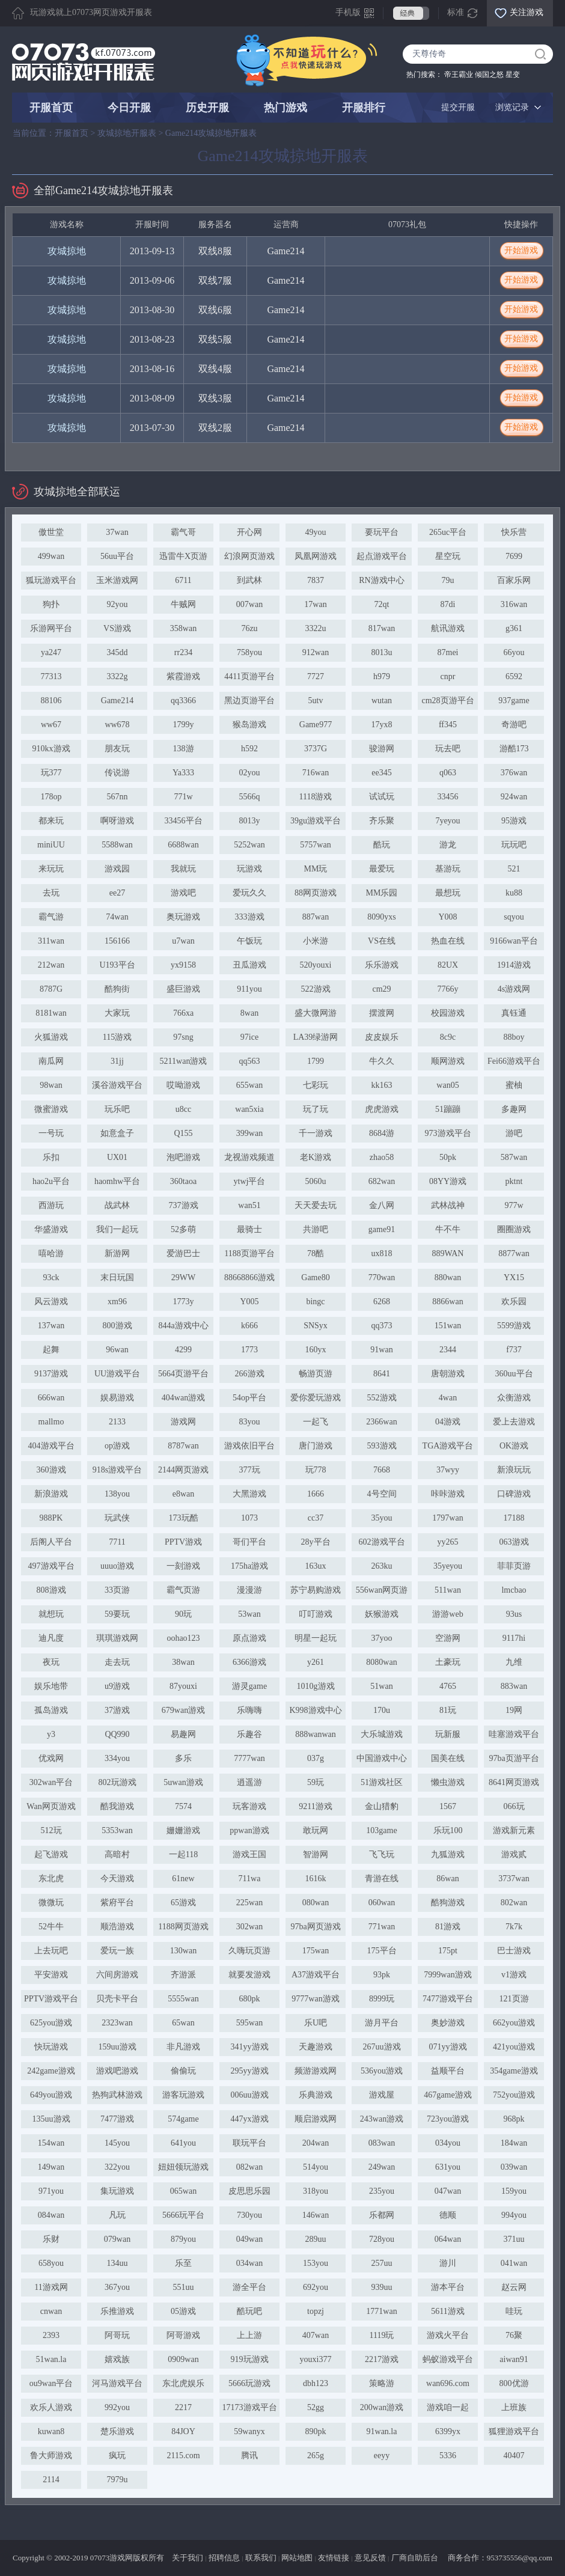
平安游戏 (51, 1974)
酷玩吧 (249, 2311)
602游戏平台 (382, 1541)
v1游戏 (514, 1974)
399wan (249, 1133)
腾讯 (249, 2455)
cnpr (448, 676)
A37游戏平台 (316, 1974)
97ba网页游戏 (315, 1926)
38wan (183, 1662)
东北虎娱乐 (183, 2383)
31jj (117, 1061)
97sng (183, 1037)
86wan (447, 1878)
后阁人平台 (51, 1541)
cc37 (315, 1517)
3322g (117, 676)
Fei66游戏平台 (513, 1061)
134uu (117, 2263)
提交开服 (458, 107)
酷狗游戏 (448, 1902)
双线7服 (215, 280)
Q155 (183, 1133)
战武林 (117, 1205)
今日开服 (129, 108)
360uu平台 (514, 1373)
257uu (381, 2263)
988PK (51, 1517)
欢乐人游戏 (51, 2407)
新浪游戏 (51, 1493)
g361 (513, 628)
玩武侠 (117, 1517)
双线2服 (215, 428)
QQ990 (117, 1734)
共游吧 (315, 1229)
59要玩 (117, 1614)
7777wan (249, 1758)
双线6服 (215, 310)
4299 (183, 1349)
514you (315, 2167)
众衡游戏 (514, 1397)
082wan (249, 2167)
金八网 (381, 1205)
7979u (117, 2479)
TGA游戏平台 (448, 1445)
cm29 (381, 988)
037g (315, 1758)
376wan (514, 772)
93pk (381, 1974)
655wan (249, 1085)
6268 (381, 1301)
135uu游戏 (51, 2118)
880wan (448, 1277)
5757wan (315, 844)
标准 (455, 12)
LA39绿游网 (315, 1037)
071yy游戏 (448, 2046)
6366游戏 (249, 1662)
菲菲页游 (514, 1565)
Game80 (315, 1277)
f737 (514, 1349)
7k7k (513, 1926)
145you (117, 2142)
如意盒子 (117, 1133)
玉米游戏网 (117, 580)
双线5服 (215, 339)
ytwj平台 (250, 1181)
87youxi (183, 1686)
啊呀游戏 (117, 820)
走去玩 (117, 1662)
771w (183, 796)
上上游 (249, 2335)
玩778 (315, 1469)
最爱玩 (381, 868)
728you (381, 2239)
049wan (249, 2239)
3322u (315, 628)
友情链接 (333, 2557)
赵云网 (514, 2287)
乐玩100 (448, 1830)
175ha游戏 (249, 1565)
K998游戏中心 (315, 1710)
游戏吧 (183, 892)
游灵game (249, 1686)
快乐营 (514, 532)
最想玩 (447, 892)
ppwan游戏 (249, 1830)
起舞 (51, 1349)
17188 (514, 1517)
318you (315, 2191)
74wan (117, 916)
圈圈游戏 (514, 1229)
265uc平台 (447, 532)
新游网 (117, 1253)
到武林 (249, 580)
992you (117, 2407)
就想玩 (51, 1614)
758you (249, 652)
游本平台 (448, 2287)
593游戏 (382, 1445)
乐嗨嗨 (249, 1710)
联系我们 (260, 2557)
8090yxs (381, 916)
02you (249, 772)
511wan (448, 1590)
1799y (183, 724)
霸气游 (51, 916)
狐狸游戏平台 (514, 2431)
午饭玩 (249, 940)
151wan (448, 1325)
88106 (51, 700)
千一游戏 (315, 1133)
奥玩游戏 (183, 916)
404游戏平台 (51, 1445)
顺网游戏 (448, 1061)
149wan (51, 2167)
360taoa (183, 1181)
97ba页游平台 (514, 1758)
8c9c (448, 1037)
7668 (381, 1469)
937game (513, 700)
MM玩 (316, 868)
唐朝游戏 (448, 1373)
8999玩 (381, 1998)
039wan (514, 2167)
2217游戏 (382, 2359)
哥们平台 (249, 1541)
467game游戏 (447, 2094)
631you (447, 2167)
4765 (447, 1686)
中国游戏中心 (381, 1758)
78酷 (315, 1253)
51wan (381, 1686)
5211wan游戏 (183, 1061)
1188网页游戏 (183, 1926)
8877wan (513, 1253)
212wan (51, 964)
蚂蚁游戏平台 (448, 2359)
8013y (249, 820)
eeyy (381, 2455)
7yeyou (447, 820)
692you (315, 2287)
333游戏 (249, 916)
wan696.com (447, 2383)
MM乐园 (382, 892)
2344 (447, 1349)
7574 (183, 1806)
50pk (447, 1157)
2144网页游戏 (183, 1469)
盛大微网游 (316, 1013)
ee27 (117, 892)
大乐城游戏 (382, 1734)
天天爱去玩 (316, 1205)
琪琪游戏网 (117, 1638)
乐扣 (51, 1157)
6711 (183, 580)
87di (448, 604)
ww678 (117, 724)
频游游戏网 (316, 2070)
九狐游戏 (448, 1854)
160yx (315, 1349)
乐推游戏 (117, 2311)
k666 (249, 1325)
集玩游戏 (117, 2191)
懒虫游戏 (448, 1782)
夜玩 (51, 1662)
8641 (381, 1373)
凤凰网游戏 (316, 556)
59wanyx (249, 2431)
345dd (117, 652)
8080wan (381, 1662)
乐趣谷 (249, 1734)
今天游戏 (117, 1878)
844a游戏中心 (183, 1325)
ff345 (448, 724)
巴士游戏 (514, 1950)
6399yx (447, 2431)
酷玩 (381, 844)
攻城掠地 (66, 251)
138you (117, 1493)
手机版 (348, 12)
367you (117, 2287)
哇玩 (513, 2311)
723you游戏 (448, 2118)
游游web (447, 1614)
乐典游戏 (315, 2094)
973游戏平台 (448, 1133)
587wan (514, 1157)
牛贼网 (183, 604)
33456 (448, 796)
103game (381, 1830)
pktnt (514, 1181)
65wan (183, 2022)
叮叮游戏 (315, 1614)
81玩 (447, 1710)
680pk (249, 1998)
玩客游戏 (249, 1806)
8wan (249, 1013)
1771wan (381, 2311)
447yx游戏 (250, 2118)
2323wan (117, 2022)
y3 (51, 1734)
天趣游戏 (315, 2046)
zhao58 (382, 1157)
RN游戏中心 (381, 580)
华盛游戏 (51, 1229)
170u (381, 1710)
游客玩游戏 (183, 2094)
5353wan (117, 1830)
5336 (447, 2455)
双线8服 (215, 251)
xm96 (117, 1301)
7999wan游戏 (447, 1974)
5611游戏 (447, 2311)
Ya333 (183, 772)
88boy (514, 1037)
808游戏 (51, 1590)
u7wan (183, 940)
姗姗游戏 (183, 1830)
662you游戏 (514, 2022)
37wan (117, 532)
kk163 (381, 1085)
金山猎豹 (382, 1806)
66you (514, 652)
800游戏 (117, 1325)
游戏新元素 (514, 1830)
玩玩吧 (514, 844)
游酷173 (514, 748)
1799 (315, 1061)
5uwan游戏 (183, 1782)
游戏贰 (514, 1854)
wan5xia (249, 1109)
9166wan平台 (513, 940)
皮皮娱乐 (382, 1037)
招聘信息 (224, 2557)
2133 (117, 1421)
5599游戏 (514, 1325)
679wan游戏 (183, 1710)
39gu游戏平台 (315, 820)
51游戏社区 (382, 1782)
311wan (51, 940)
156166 (117, 940)
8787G (51, 988)
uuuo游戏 (117, 1565)
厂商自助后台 (414, 2557)
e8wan (184, 1493)
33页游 (117, 1590)
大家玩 (117, 1013)
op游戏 (117, 1445)
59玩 (315, 1782)
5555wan (183, 1998)
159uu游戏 (117, 2046)
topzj (315, 2311)
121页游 (514, 1998)
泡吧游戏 (183, 1157)
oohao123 (183, 1638)
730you (249, 2215)
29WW (183, 1277)
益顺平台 (448, 2070)
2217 (183, 2407)
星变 (512, 74)
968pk (514, 2118)
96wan (117, 1349)
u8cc (183, 1109)
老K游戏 (315, 1157)
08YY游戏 (447, 1181)
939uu (381, 2287)
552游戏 (382, 1397)
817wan (381, 628)
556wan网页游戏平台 (382, 1592)
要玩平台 (382, 532)
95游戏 (514, 820)
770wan (381, 1277)
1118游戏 (315, 796)
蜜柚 (513, 1085)
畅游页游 (315, 1373)
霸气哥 (183, 532)
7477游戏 (117, 2118)
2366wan (381, 1421)
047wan (448, 2191)
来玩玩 (51, 868)
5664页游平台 (183, 1373)
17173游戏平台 (249, 2407)
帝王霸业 (458, 74)
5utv (315, 700)
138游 (183, 748)
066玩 (514, 1806)
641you (183, 2142)
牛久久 (381, 1061)
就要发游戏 (249, 1974)
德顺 (447, 2215)
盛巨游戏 (183, 988)
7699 (513, 556)
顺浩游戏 (117, 1926)
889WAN (448, 1253)
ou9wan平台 (51, 2383)
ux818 (381, 1253)
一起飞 (315, 1421)
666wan (51, 1397)
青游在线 (382, 1878)
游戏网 (183, 1421)
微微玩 (51, 1902)
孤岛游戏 (51, 1710)
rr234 (183, 652)
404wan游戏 (183, 1397)
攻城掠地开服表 (126, 133)
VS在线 (382, 940)
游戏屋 (381, 2094)
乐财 (51, 2239)
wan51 (249, 1205)
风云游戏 (51, 1301)
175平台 (382, 1950)
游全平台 (249, 2287)
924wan (514, 796)
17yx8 (381, 724)
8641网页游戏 (514, 1782)
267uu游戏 (382, 2046)
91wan (381, 1349)
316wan (514, 604)
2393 (51, 2335)
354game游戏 (513, 2070)
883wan (514, 1686)
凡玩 (117, 2215)
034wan (249, 2263)
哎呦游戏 (183, 1085)
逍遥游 (249, 1782)
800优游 (514, 2383)
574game (183, 2118)
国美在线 (448, 1758)
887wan (315, 916)
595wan (249, 2022)
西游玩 (51, 1205)
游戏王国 (249, 1854)
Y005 (249, 1301)
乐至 (183, 2263)
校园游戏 (448, 1013)
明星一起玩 (316, 1638)
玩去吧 (447, 748)
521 (514, 868)
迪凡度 (51, 1638)
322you (117, 2167)
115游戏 (117, 1037)
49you (315, 532)
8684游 (381, 1133)
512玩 (51, 1830)
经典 (411, 13)
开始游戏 (521, 250)
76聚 (513, 2335)
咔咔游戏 (448, 1493)
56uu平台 (117, 556)
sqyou (514, 916)
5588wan (117, 844)
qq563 (249, 1061)
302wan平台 (51, 1782)
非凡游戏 (183, 2046)
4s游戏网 (514, 988)
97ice (249, 1037)
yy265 (448, 1541)
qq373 (381, 1325)
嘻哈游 (51, 1253)
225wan (249, 1902)
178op (51, 796)
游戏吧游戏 (117, 2070)
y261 (315, 1662)
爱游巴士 (183, 1253)
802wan (514, 1902)
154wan (51, 2142)
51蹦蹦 (447, 1109)
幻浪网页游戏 (249, 556)
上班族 (514, 2407)
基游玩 (447, 868)
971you (51, 2191)
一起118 (183, 1854)
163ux (315, 1565)
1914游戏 (514, 964)
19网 (513, 1710)
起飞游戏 (51, 1854)
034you (447, 2142)
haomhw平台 (117, 1181)
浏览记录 (512, 107)
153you (315, 2263)
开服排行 (363, 108)
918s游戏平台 (117, 1469)
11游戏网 (50, 2287)
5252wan (249, 844)
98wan (51, 1085)
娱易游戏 (117, 1397)
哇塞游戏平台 (514, 1734)
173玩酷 (183, 1517)
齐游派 (183, 1974)
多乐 (183, 1758)
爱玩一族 (117, 1950)
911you (249, 988)
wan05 (447, 1085)
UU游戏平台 (117, 1373)
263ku (381, 1565)
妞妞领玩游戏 (183, 2167)
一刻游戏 (183, 1565)
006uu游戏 (250, 2094)
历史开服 (207, 108)
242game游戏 (51, 2070)
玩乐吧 (117, 1109)
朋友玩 (117, 748)
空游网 (447, 1638)
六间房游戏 (117, 1974)
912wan (315, 652)
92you (117, 604)
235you (381, 2191)
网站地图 (297, 2557)
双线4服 (215, 369)
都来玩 (51, 820)
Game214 (285, 251)
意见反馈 (370, 2557)
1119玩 (382, 2335)
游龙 (447, 844)
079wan (117, 2239)
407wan (315, 2335)
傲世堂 (51, 532)
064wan (448, 2239)
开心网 (249, 532)
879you (183, 2239)
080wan (315, 1902)
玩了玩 (315, 1109)
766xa (183, 1013)
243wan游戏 (381, 2118)
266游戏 (249, 1373)
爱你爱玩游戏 (315, 1397)
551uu (183, 2287)
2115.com (183, 2455)
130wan (183, 1950)
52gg (315, 2407)
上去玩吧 (51, 1950)
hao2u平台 (51, 1181)
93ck (51, 1277)
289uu (315, 2239)
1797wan (447, 1517)
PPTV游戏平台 (51, 1998)
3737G (315, 748)
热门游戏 (285, 108)
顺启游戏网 (316, 2118)
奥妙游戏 (448, 2022)
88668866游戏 (249, 1277)
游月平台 (382, 2022)
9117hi (513, 1638)
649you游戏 (51, 2094)
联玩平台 (249, 2142)
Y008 (447, 916)
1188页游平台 (249, 1253)
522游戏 (316, 988)
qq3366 (183, 700)
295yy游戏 (250, 2070)
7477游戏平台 (448, 1998)
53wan (249, 1614)
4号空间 (382, 1493)
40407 (514, 2455)
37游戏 (117, 1710)
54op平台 (249, 1397)
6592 (513, 676)
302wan (249, 1926)
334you (117, 1758)
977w (513, 1205)
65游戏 (183, 1902)
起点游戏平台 (381, 556)
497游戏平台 (51, 1565)
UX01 (117, 1157)
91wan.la (382, 2431)
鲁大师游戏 (51, 2455)
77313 (51, 676)
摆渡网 (381, 1013)
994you (514, 2215)
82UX (448, 964)
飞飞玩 (381, 1854)
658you (51, 2263)
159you (514, 2191)
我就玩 (183, 868)
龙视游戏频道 (249, 1157)
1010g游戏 (316, 1686)
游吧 (513, 1133)
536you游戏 (382, 2070)
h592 (249, 748)
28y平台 (316, 1541)
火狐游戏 (51, 1037)
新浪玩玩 (514, 1469)
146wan (315, 2215)
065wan (183, 2191)
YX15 (514, 1277)
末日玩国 (117, 1277)
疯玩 (117, 2455)
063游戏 (514, 1541)
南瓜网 (51, 1061)
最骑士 (249, 1229)
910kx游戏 (51, 748)
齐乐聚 (381, 820)
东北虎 (51, 1878)
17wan (315, 604)
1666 (315, 1493)
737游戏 (183, 1205)
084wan (51, 2215)
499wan (51, 556)
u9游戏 (117, 1686)
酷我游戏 (117, 1806)
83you (249, 1421)
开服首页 (51, 108)
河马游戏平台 (117, 2383)
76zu (249, 628)
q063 (447, 772)
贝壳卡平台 (117, 1998)
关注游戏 (526, 12)
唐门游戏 (315, 1445)
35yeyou (447, 1565)
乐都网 (381, 2215)
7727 (315, 676)
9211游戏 (315, 1806)
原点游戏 (249, 1638)
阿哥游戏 (183, 2335)
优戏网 (51, 1758)
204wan (315, 2142)
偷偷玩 (183, 2070)
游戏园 (117, 868)
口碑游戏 (514, 1493)
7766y (448, 988)
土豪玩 (447, 1662)
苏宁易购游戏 (315, 1590)
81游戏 (447, 1926)
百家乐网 (514, 580)
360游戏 (51, 1469)
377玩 (249, 1469)
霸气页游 (183, 1590)
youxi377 (316, 2359)
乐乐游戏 (382, 964)
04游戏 (447, 1421)
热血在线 (448, 940)
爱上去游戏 (514, 1421)
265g (315, 2455)
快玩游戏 (51, 2046)
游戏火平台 (448, 2335)
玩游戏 (249, 868)
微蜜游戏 (51, 1109)
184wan (514, 2142)
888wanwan (315, 1734)
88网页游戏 (316, 892)
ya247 (51, 652)
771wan (381, 1926)
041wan (514, 2263)
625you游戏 (51, 2022)
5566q (249, 796)
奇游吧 (514, 724)
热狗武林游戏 (117, 2094)
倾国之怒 (489, 74)
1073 (249, 1517)
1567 (447, 1806)
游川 (447, 2263)
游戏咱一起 (448, 2407)
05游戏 (183, 2311)
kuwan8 (51, 2431)
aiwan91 (513, 2359)
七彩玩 (315, 1085)
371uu (514, 2239)
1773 (249, 1349)
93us (514, 1614)
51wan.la (51, 2359)
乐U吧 (315, 2022)
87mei (448, 652)
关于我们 (187, 2557)
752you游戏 (514, 2094)
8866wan (447, 1301)
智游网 (315, 1854)
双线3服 (215, 398)
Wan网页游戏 (50, 1806)
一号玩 (51, 1133)
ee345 (381, 772)
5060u (315, 1181)
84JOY (183, 2431)
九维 (513, 1662)
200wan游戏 (381, 2407)
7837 (315, 580)
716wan (315, 772)
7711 (117, 1541)
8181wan (50, 1013)
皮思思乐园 (249, 2191)
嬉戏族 (117, 2359)
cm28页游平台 (447, 700)
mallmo (51, 1421)
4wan (448, 1397)
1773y (183, 1301)
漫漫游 (249, 1590)
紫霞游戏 (183, 676)
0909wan (183, 2359)
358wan (183, 628)
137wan (51, 1325)
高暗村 (117, 1854)
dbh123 (315, 2383)
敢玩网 (315, 1830)
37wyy (447, 1469)
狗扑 (51, 604)
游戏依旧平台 (249, 1445)
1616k (315, 1878)
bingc (315, 1301)
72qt (381, 604)
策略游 (381, 2383)
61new (183, 1878)
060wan (381, 1902)
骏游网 (381, 748)
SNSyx (316, 1325)
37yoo (381, 1638)
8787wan (183, 1445)
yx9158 (183, 964)
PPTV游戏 (183, 1541)
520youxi (316, 964)
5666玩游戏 (249, 2383)
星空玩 (447, 556)
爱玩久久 (249, 892)
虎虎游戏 (382, 1109)
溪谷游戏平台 (117, 1085)
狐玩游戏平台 (51, 580)
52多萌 (183, 1229)
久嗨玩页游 (249, 1950)
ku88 (513, 892)
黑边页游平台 (249, 700)
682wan (381, 1181)
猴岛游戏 (249, 724)
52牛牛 (51, 1926)
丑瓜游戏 (249, 964)
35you (381, 1517)
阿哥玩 (117, 2335)
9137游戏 (51, 1373)
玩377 (51, 772)
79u (448, 580)
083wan (381, 2142)
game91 (381, 1229)
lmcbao (513, 1590)
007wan (249, 604)
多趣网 (514, 1109)
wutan (381, 700)
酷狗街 (117, 988)
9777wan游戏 (315, 1998)
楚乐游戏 (117, 2431)
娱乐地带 (51, 1686)
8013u (381, 652)
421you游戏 (514, 2046)
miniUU (51, 844)
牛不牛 (447, 1229)
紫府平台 (117, 1902)
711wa (250, 1878)
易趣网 (183, 1734)
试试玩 (381, 796)
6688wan (183, 844)
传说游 (117, 772)
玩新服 (447, 1734)
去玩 (51, 892)
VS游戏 (117, 628)
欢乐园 (514, 1301)
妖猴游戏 (382, 1614)
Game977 (315, 724)
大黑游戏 (249, 1493)
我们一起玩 (117, 1229)
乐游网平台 (51, 628)
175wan (315, 1950)
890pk (315, 2431)
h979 (381, 676)
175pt (447, 1950)
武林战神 (448, 1205)
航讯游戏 (448, 628)
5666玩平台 (183, 2215)
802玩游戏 (117, 1782)
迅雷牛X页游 (183, 556)
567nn (117, 796)
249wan (381, 2167)
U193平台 (117, 964)
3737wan (513, 1878)
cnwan (51, 2311)
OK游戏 (513, 1445)
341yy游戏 (250, 2046)
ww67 (51, 724)
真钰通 (514, 1013)
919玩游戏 (250, 2359)
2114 (51, 2479)
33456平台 (184, 820)
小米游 (315, 940)
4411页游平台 (249, 676)
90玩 (183, 1614)
